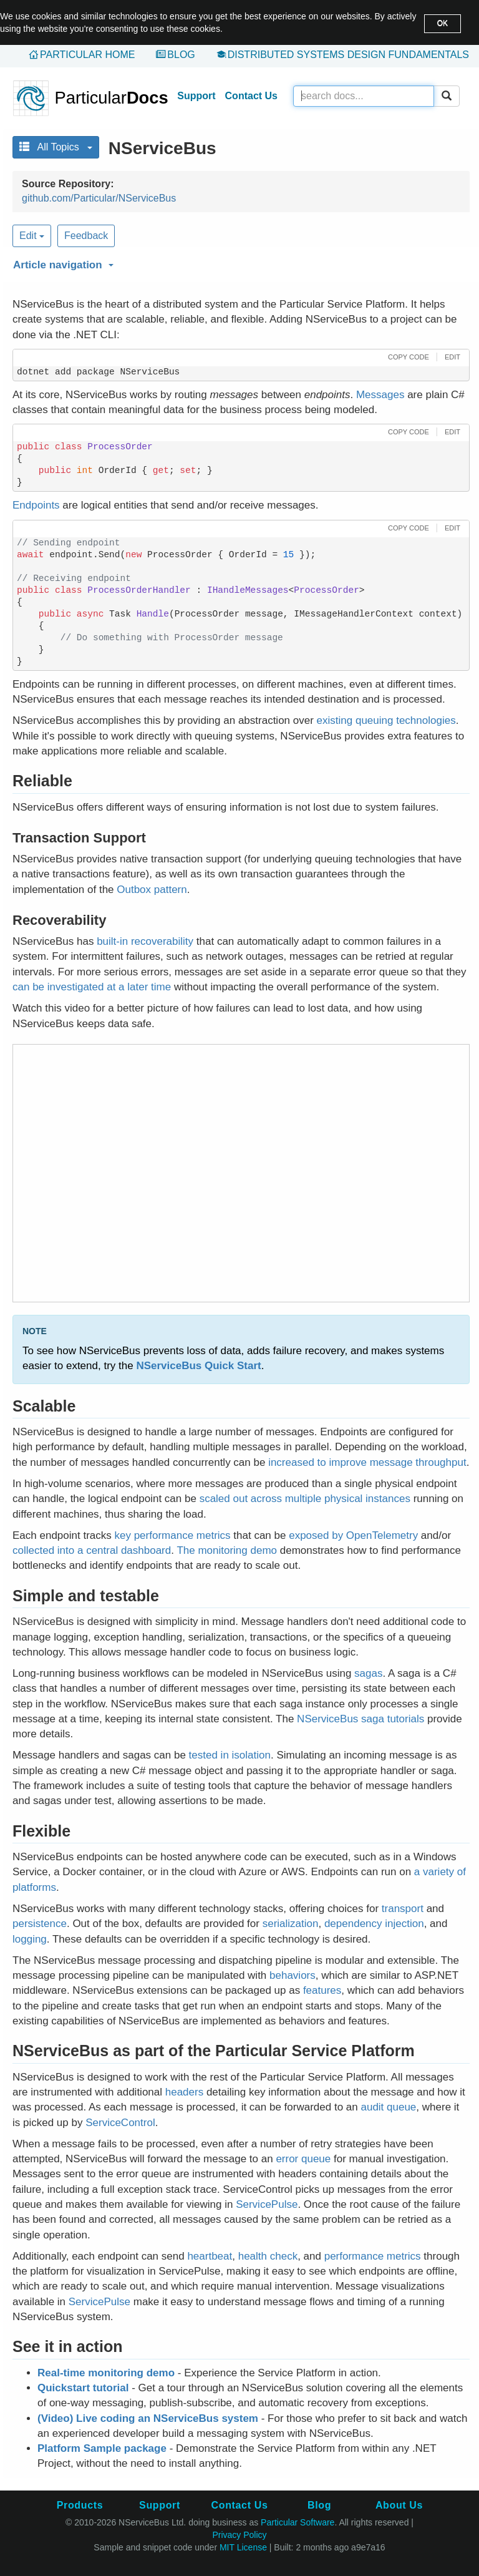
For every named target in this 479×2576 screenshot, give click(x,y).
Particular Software (297, 2522)
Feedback (86, 235)
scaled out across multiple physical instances (305, 1499)
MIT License (243, 2547)
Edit (31, 235)
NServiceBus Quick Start (198, 1366)
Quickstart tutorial (82, 2388)
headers (184, 2092)
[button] (239, 262)
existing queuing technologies (386, 720)
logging (29, 1939)
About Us (399, 2505)
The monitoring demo (227, 1550)
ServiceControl (120, 2123)
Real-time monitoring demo (106, 2373)
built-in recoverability (145, 941)
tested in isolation (230, 1755)
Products (80, 2505)
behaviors (292, 1975)
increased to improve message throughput (367, 1462)
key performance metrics (172, 1535)
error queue (303, 2159)
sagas (368, 1673)
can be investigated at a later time (91, 987)
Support (196, 95)
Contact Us (251, 95)
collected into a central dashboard (91, 1550)
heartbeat (209, 2256)
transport (402, 1909)
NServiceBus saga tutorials (360, 1719)
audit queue (388, 2107)
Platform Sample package (102, 2448)
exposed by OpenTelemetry (353, 1535)
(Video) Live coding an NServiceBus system (147, 2418)
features (322, 1990)
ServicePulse (267, 2204)
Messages (380, 395)
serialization (291, 1924)
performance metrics (372, 2256)
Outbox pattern (151, 889)
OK (442, 23)
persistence (39, 1924)
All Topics (55, 147)
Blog (181, 54)
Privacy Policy (239, 2535)
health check (268, 2256)
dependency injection (374, 1924)
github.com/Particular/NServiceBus (99, 198)
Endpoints (36, 505)
